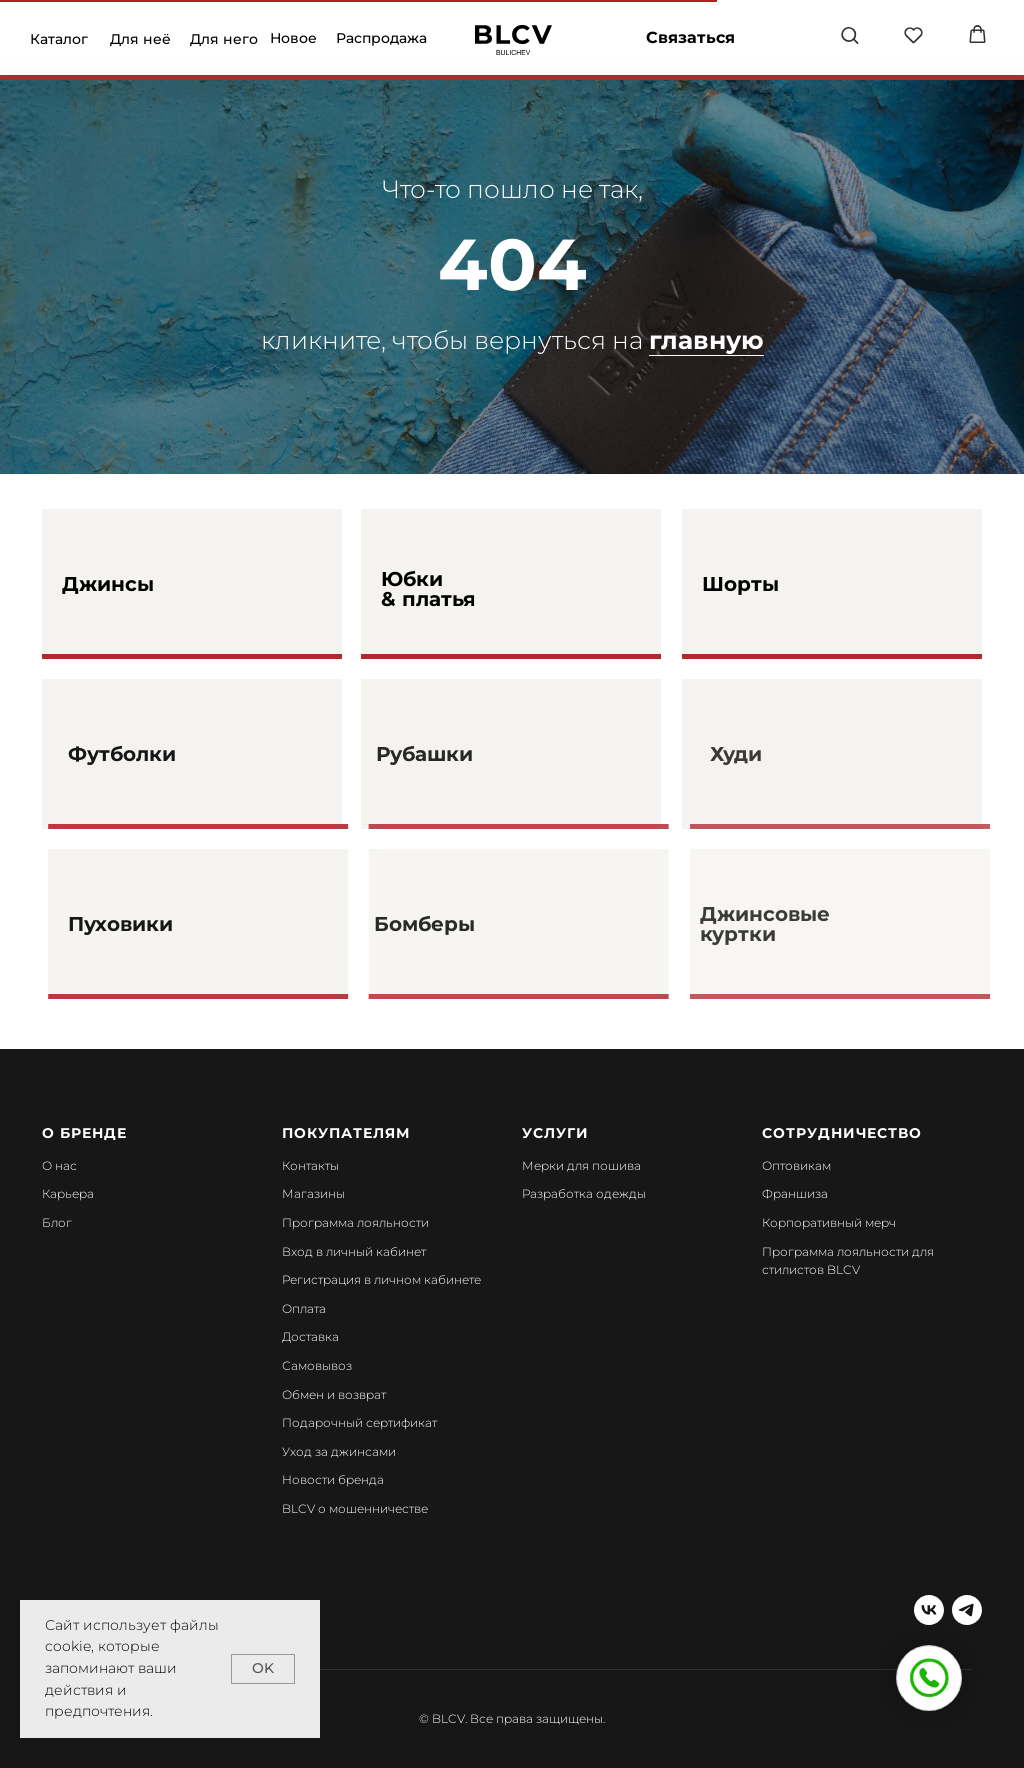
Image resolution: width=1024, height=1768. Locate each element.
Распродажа (381, 38)
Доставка (310, 1336)
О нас (59, 1165)
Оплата (304, 1308)
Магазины (313, 1193)
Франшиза (795, 1193)
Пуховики (156, 924)
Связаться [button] (690, 37)
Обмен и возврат (334, 1394)
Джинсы (108, 584)
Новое (293, 38)
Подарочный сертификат (359, 1422)
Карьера (68, 1193)
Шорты (740, 584)
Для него (224, 39)
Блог (57, 1222)
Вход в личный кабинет (354, 1251)
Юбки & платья (428, 589)
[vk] (929, 1610)
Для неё (140, 39)
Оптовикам (796, 1165)
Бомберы (457, 924)
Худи (766, 754)
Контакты (310, 1165)
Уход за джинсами (339, 1451)
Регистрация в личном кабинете (381, 1279)
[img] (513, 40)
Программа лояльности (355, 1222)
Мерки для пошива (581, 1165)
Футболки (158, 754)
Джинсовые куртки (795, 924)
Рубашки (457, 754)
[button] (849, 34)
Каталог (59, 39)
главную (706, 340)
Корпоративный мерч (829, 1222)
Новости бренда (333, 1479)
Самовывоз (317, 1365)
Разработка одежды (584, 1193)
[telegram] (967, 1610)
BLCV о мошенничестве (355, 1508)
